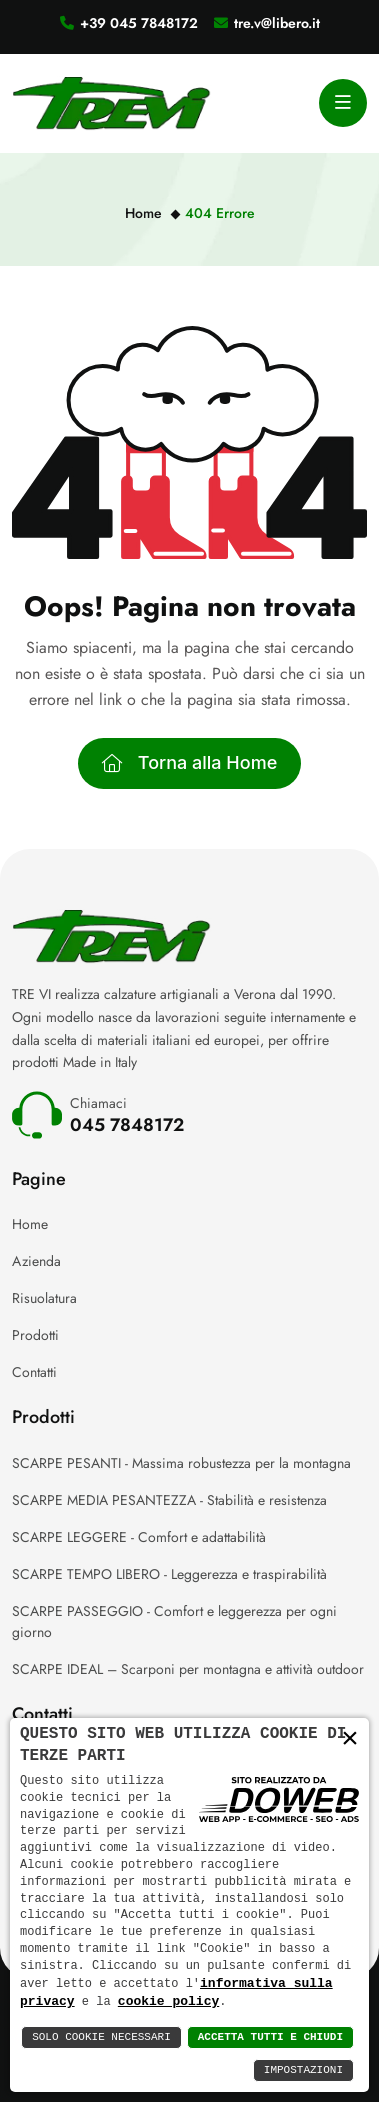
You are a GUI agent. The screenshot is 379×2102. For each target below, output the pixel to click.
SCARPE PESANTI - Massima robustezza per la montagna (181, 1463)
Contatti (34, 1372)
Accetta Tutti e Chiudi (270, 2037)
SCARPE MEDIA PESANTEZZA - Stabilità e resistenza (169, 1500)
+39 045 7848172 (139, 23)
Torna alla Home (189, 762)
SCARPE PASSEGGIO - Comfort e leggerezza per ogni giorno (174, 1621)
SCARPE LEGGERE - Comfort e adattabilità (139, 1537)
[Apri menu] (343, 103)
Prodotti (35, 1335)
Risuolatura (44, 1298)
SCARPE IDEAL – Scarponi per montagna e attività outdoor (188, 1669)
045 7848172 (127, 1125)
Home (143, 213)
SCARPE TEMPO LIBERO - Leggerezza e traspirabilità (169, 1574)
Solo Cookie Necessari (101, 2037)
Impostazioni (303, 2070)
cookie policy (168, 2001)
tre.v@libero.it (277, 23)
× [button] (350, 1738)
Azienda (36, 1261)
